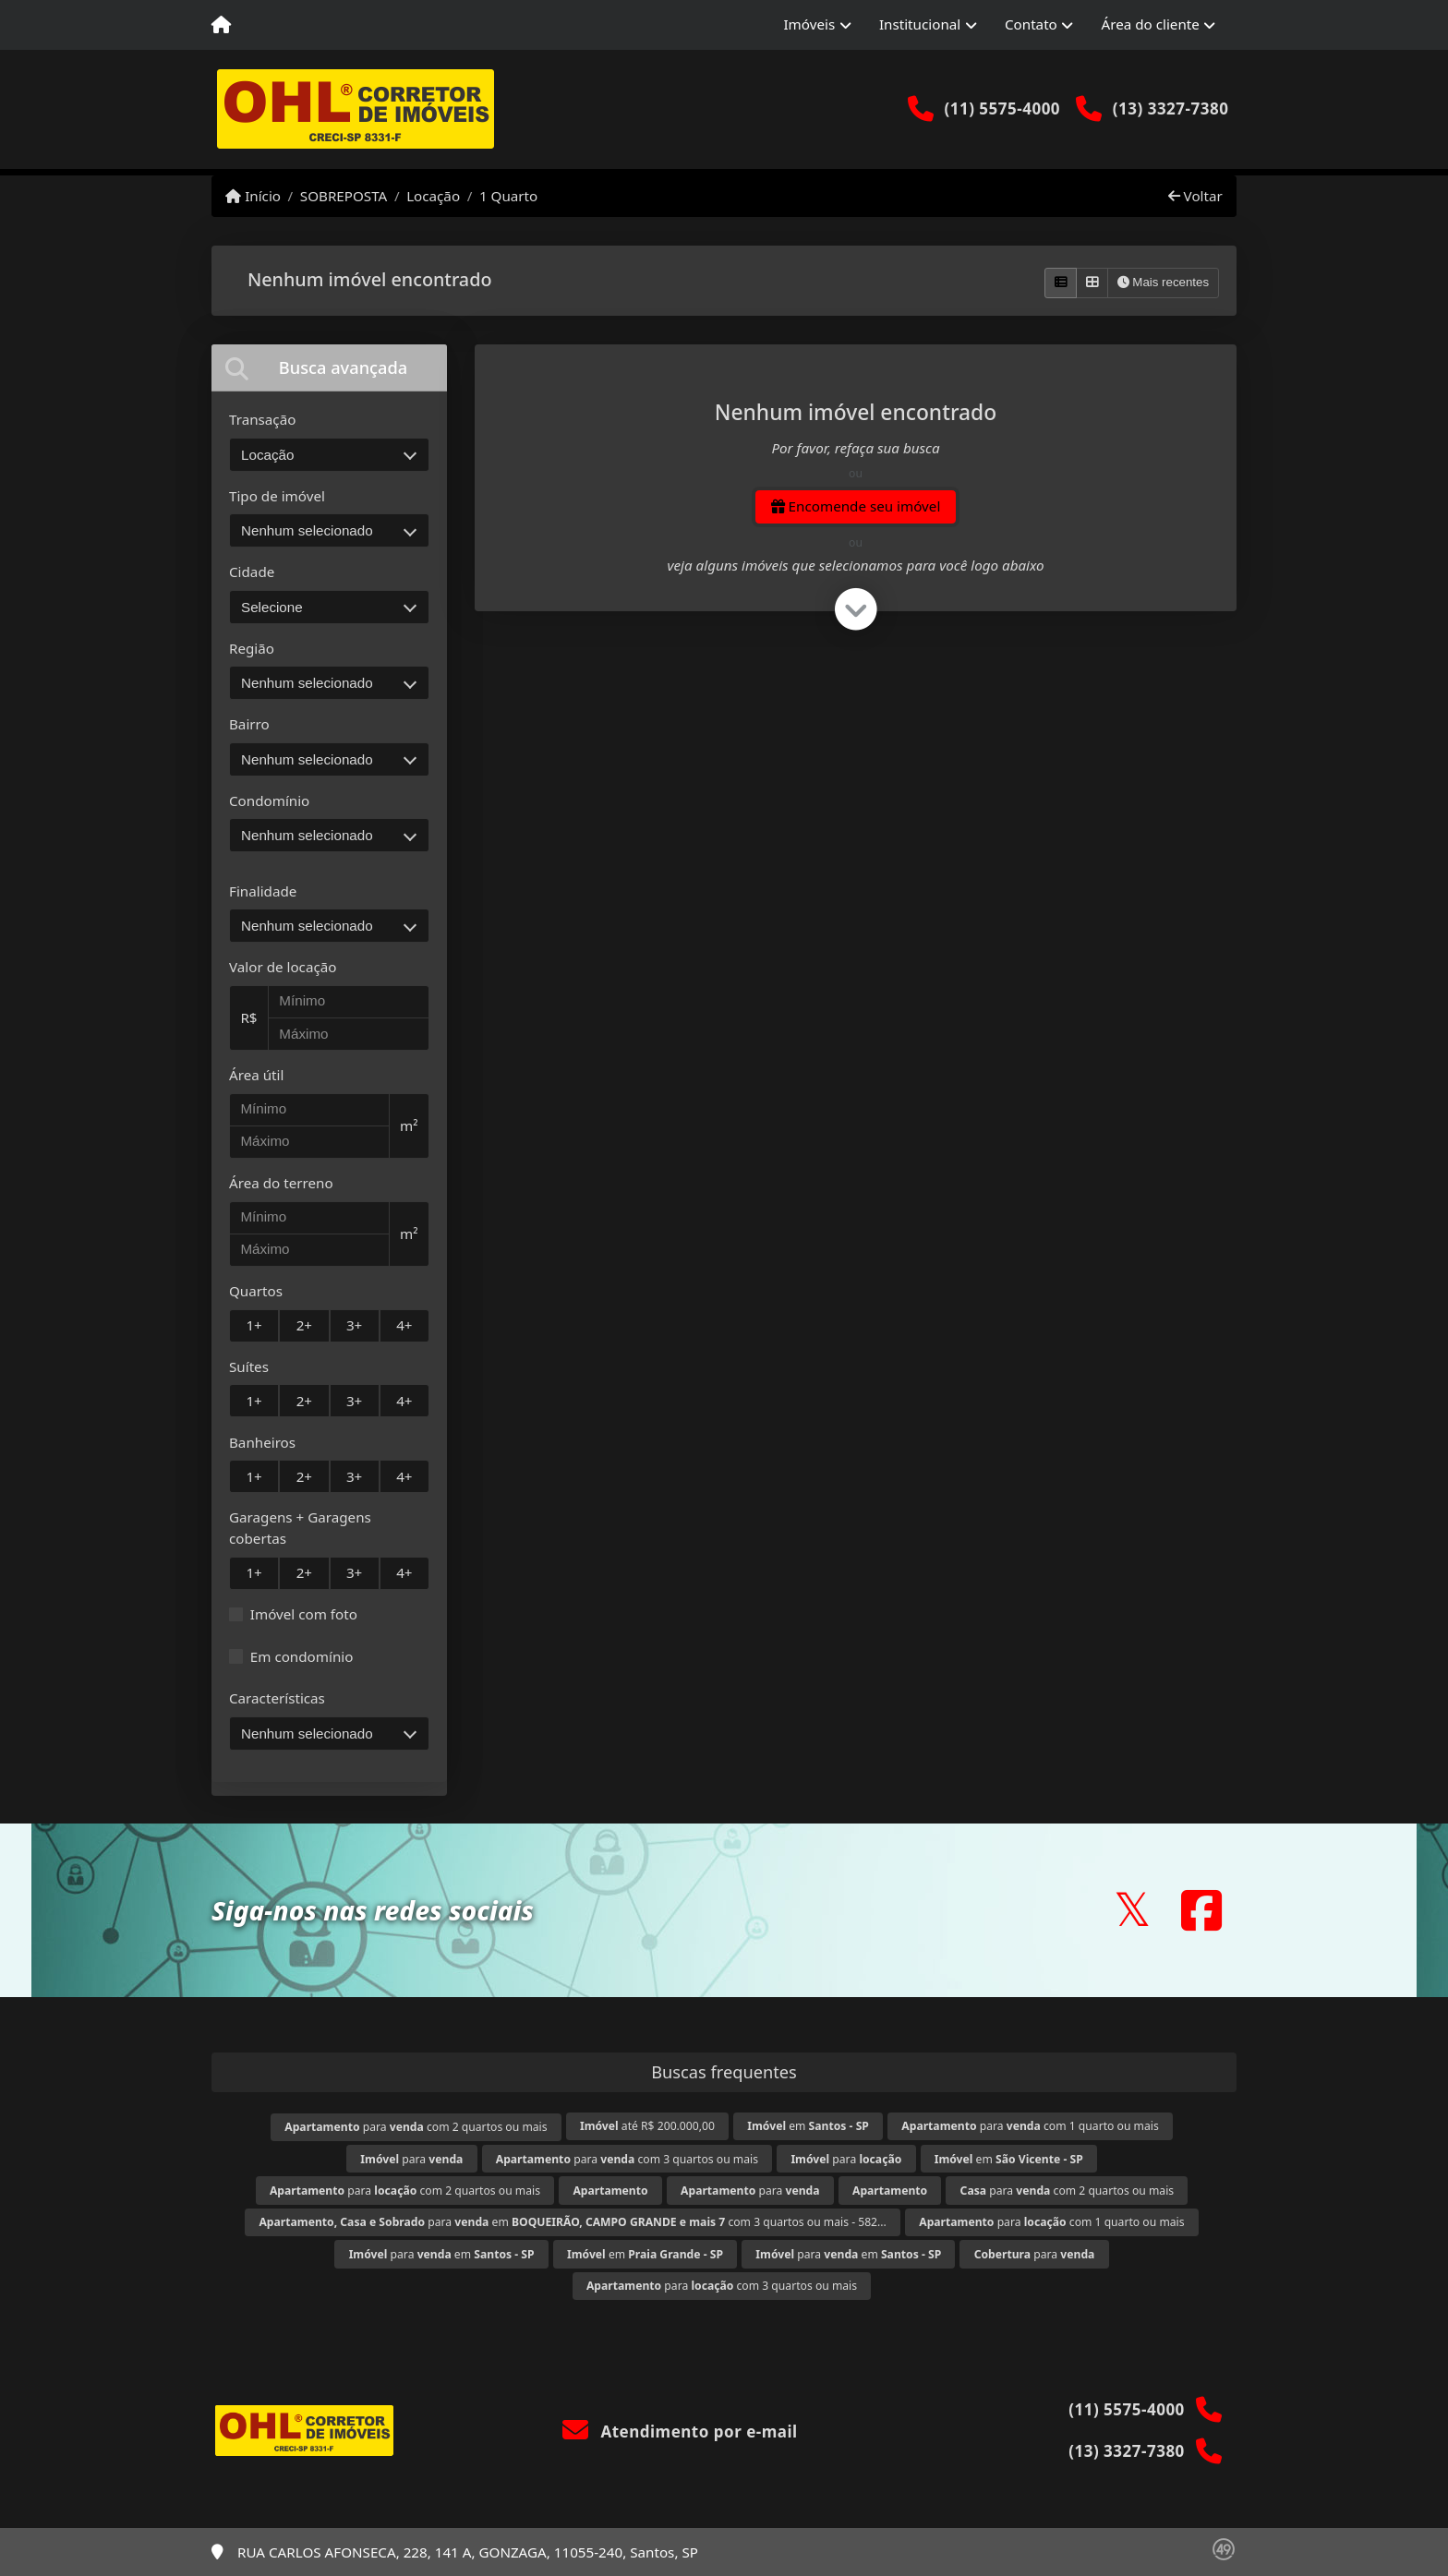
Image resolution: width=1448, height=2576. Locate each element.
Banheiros (262, 1442)
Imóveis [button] (809, 24)
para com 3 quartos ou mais (627, 2159)
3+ (354, 1325)
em (808, 2126)
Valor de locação (282, 966)
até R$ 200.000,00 (647, 2126)
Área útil (256, 1074)
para (411, 2159)
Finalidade (262, 891)
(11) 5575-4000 (1002, 108)
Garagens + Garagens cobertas (300, 1527)
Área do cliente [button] (1151, 24)
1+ (253, 1325)
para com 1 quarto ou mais (1029, 2126)
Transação (262, 419)
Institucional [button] (919, 24)
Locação (433, 196)
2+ (304, 1325)
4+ (404, 1325)
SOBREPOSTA (343, 196)
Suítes (249, 1366)
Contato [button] (1031, 24)
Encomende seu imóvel (856, 506)
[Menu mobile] (221, 25)
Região (251, 648)
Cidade (251, 571)
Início (253, 196)
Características (277, 1698)
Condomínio (269, 800)
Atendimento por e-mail (680, 2431)
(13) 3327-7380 (1171, 108)
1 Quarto (508, 196)
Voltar (1195, 196)
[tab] (329, 367)
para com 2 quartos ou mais (415, 2127)
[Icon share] (1132, 1910)
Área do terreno (281, 1183)
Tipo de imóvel (277, 496)
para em (442, 2254)
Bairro (249, 724)
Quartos (256, 1291)
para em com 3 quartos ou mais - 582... (572, 2222)
